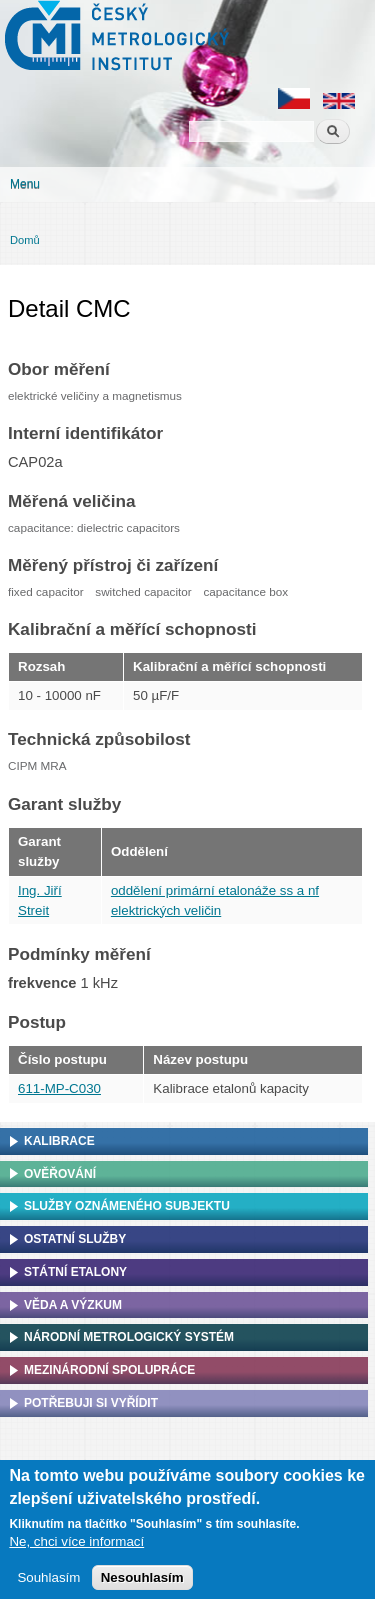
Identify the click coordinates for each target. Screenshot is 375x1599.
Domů (25, 240)
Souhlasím (48, 1583)
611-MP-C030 (59, 1088)
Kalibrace (59, 1141)
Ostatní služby (75, 1239)
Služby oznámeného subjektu (127, 1206)
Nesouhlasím (142, 1583)
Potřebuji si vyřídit (91, 1403)
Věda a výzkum (73, 1305)
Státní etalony (75, 1272)
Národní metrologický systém (129, 1337)
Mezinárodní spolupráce (109, 1370)
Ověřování (60, 1174)
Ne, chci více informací (76, 1548)
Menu (25, 184)
